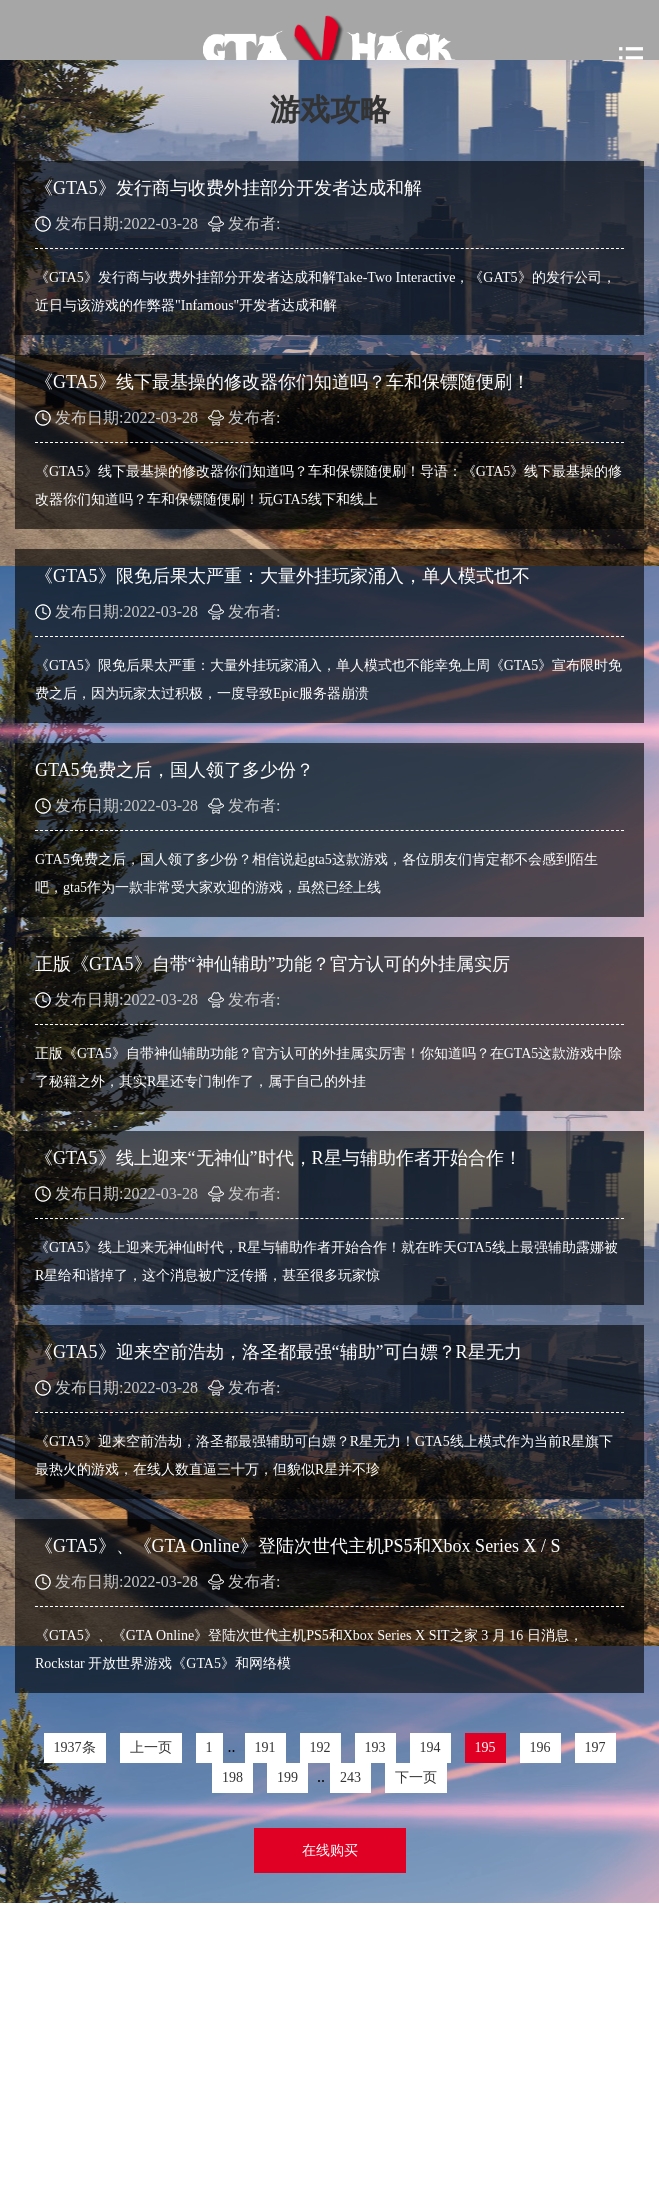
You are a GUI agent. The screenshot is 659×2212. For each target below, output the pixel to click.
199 (287, 1777)
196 (540, 1747)
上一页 (151, 1747)
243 (350, 1777)
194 (430, 1747)
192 (320, 1747)
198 (232, 1777)
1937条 (75, 1747)
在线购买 (330, 1850)
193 (375, 1747)
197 (595, 1747)
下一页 (416, 1777)
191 (265, 1747)
